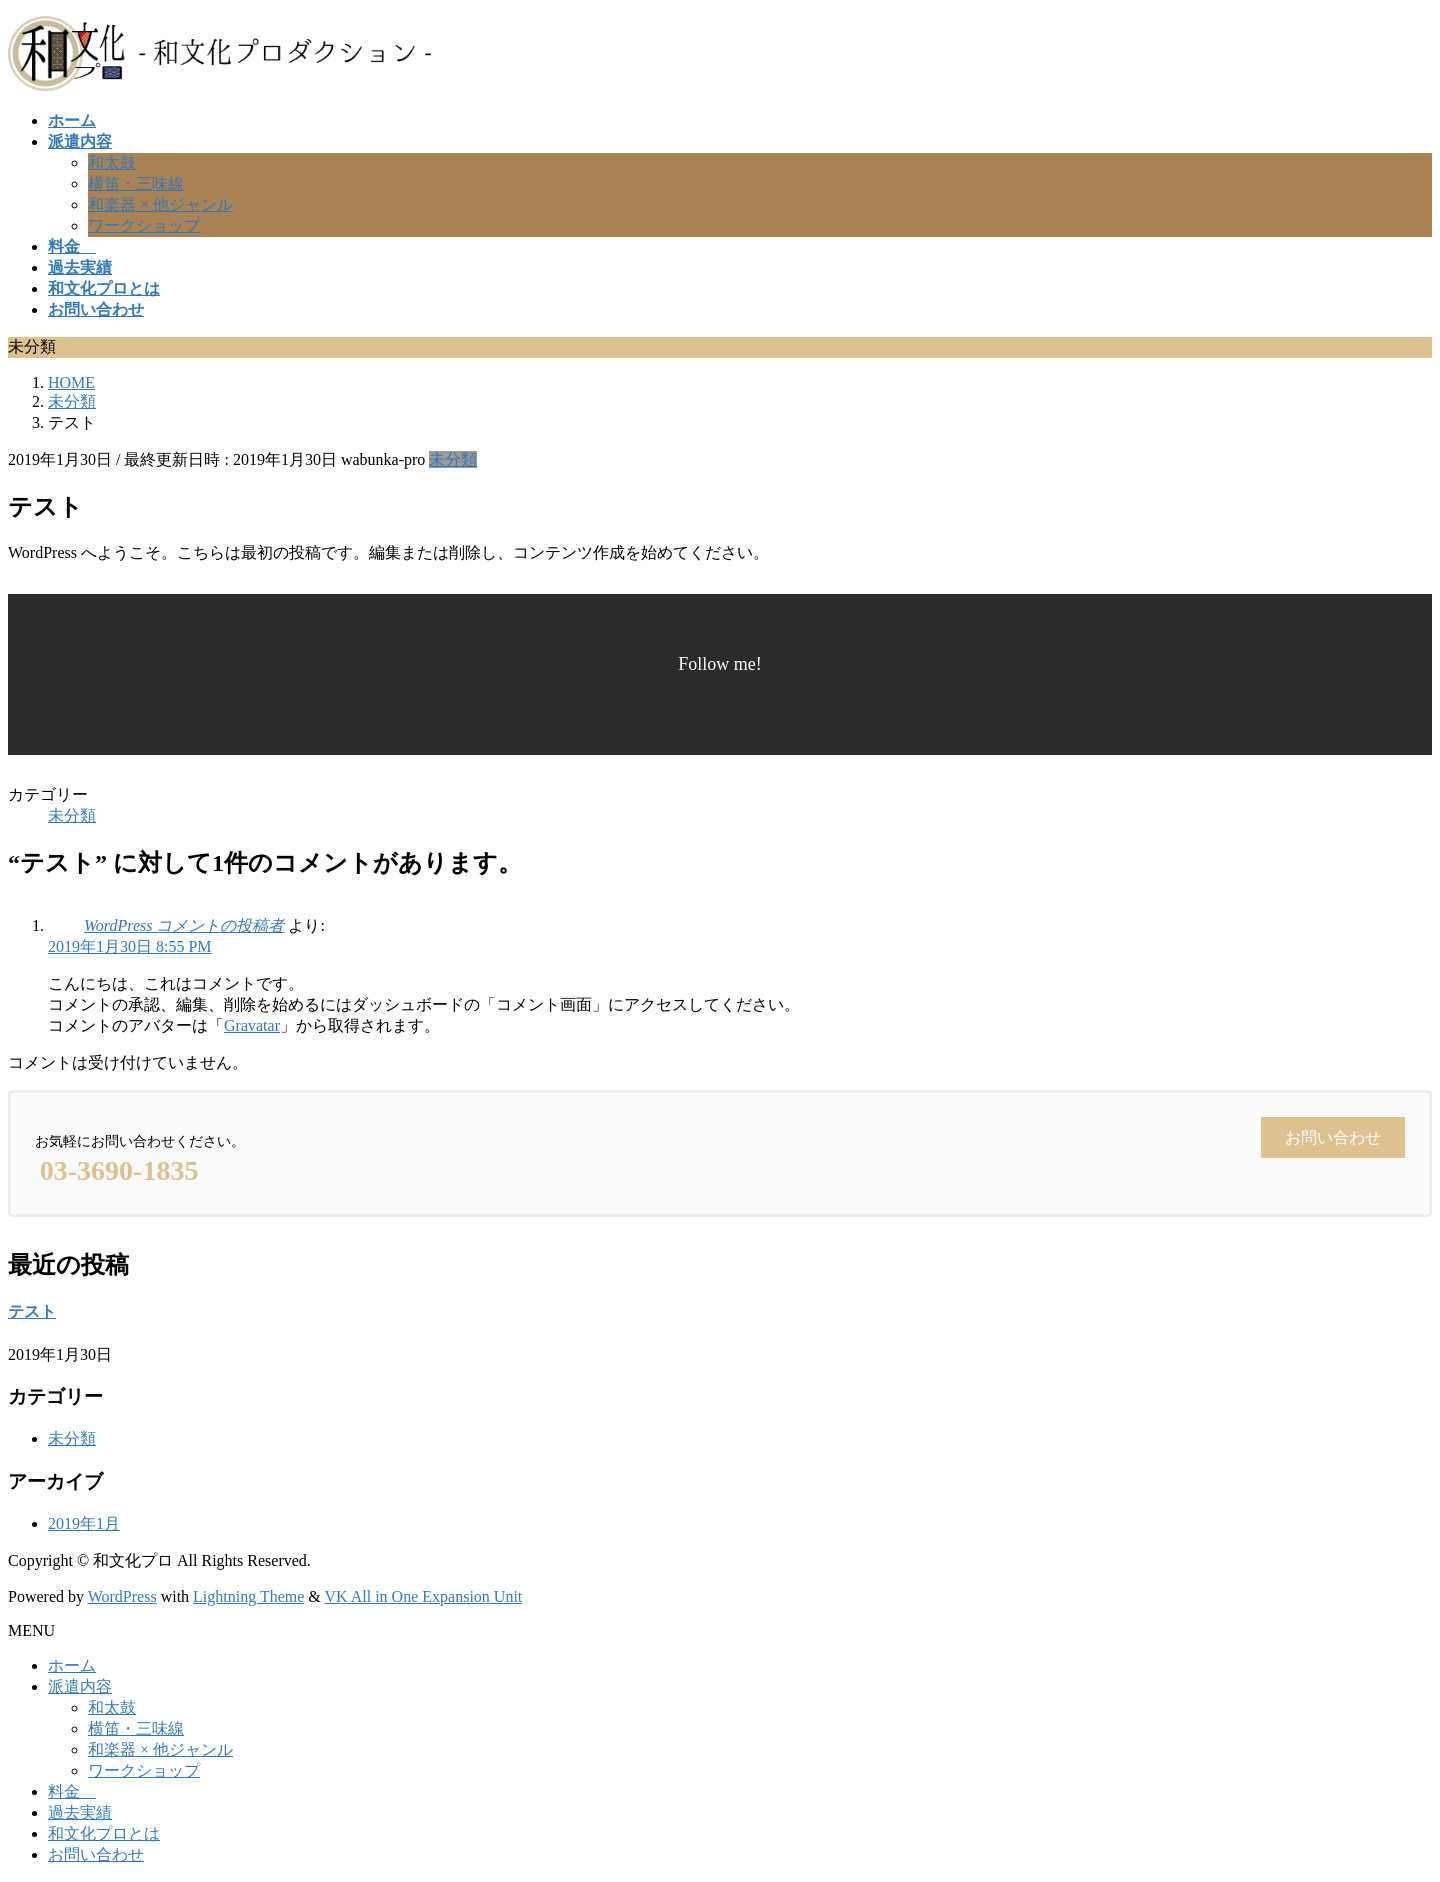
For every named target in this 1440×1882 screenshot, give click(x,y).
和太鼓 (112, 162)
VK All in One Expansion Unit (424, 1596)
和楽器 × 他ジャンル (160, 204)
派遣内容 (80, 1686)
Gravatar (252, 1025)
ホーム (72, 1665)
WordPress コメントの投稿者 (184, 925)
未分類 (453, 459)
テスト (32, 1311)
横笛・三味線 (136, 183)
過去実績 (80, 1812)
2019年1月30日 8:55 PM (130, 946)
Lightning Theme (248, 1596)
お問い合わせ (96, 1854)
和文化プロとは (104, 1833)
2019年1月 (84, 1523)
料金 (72, 1791)
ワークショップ (144, 225)
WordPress (122, 1596)
